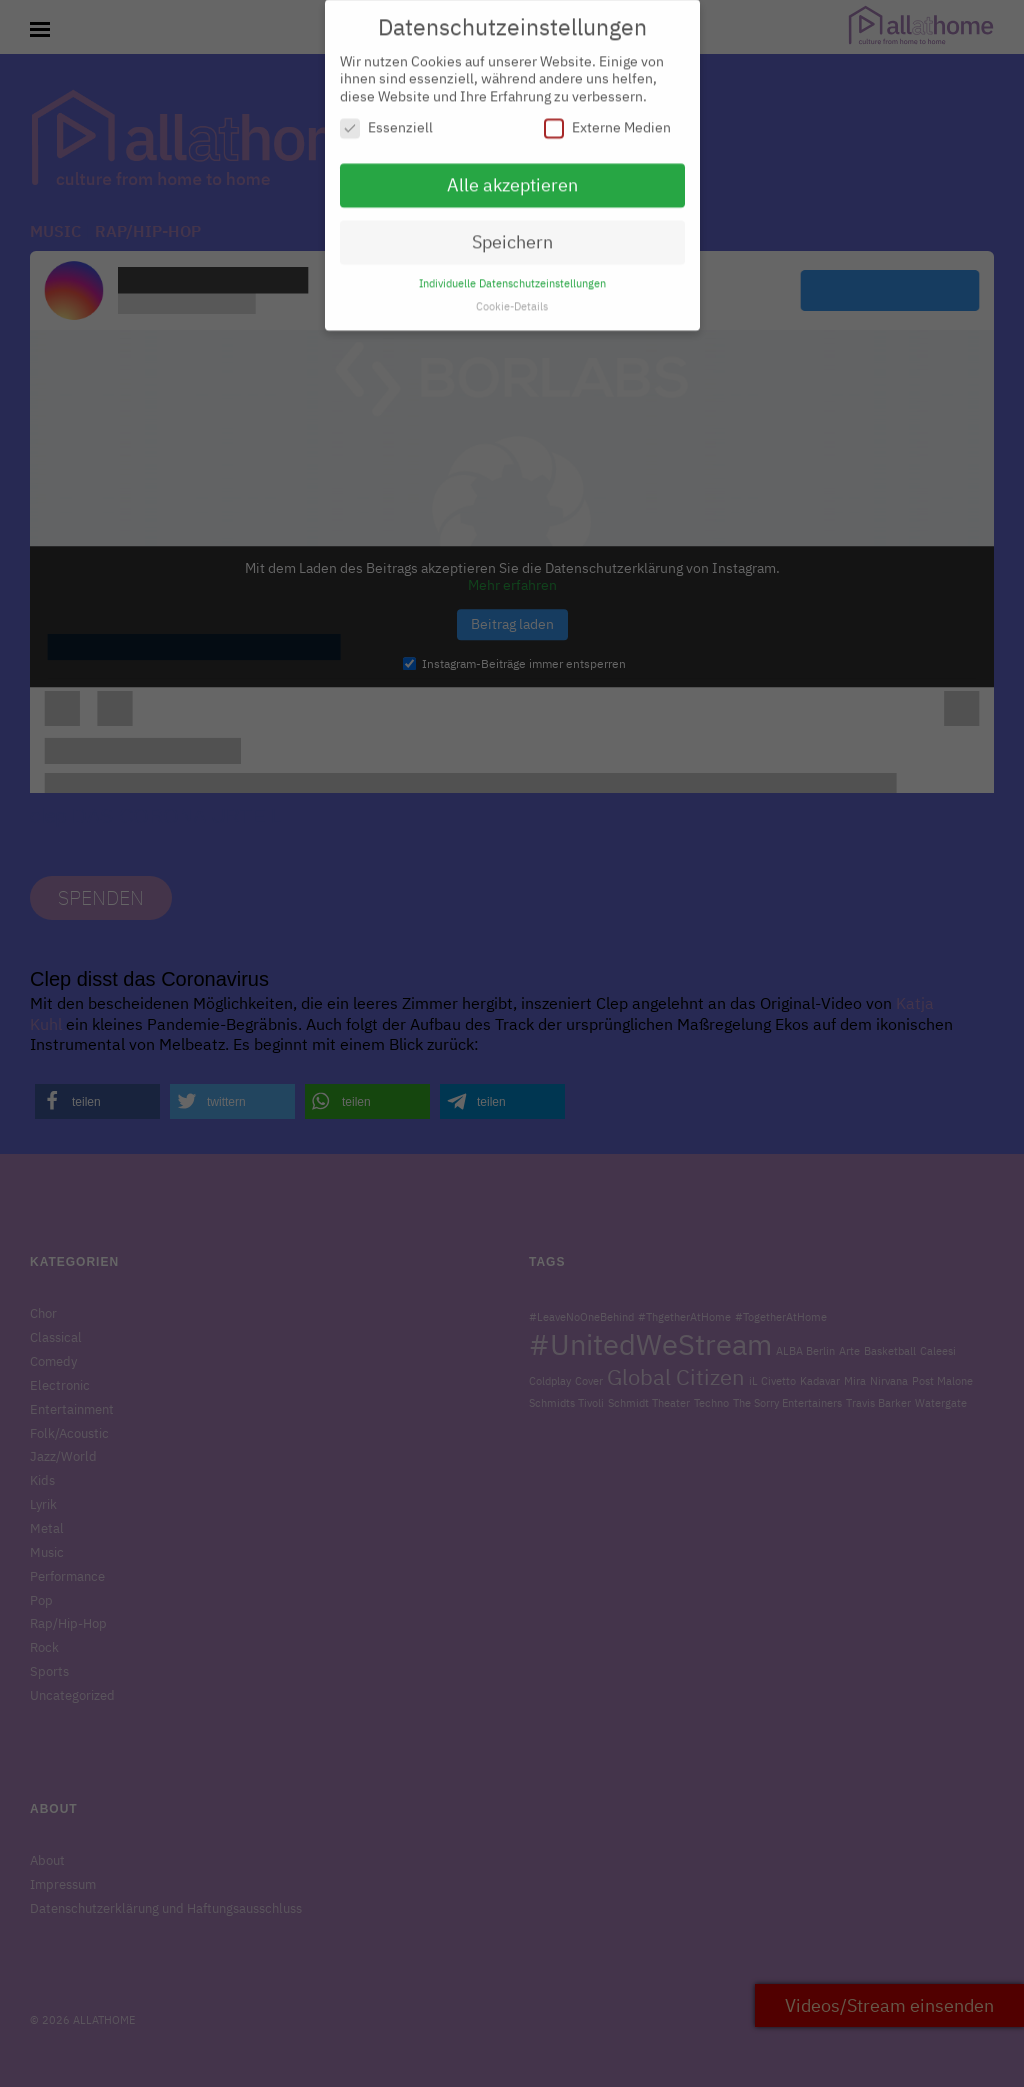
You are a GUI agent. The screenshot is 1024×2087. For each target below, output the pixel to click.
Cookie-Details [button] (512, 297)
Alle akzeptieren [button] (512, 176)
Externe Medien (607, 119)
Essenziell (386, 119)
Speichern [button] (512, 232)
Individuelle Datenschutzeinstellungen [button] (512, 274)
